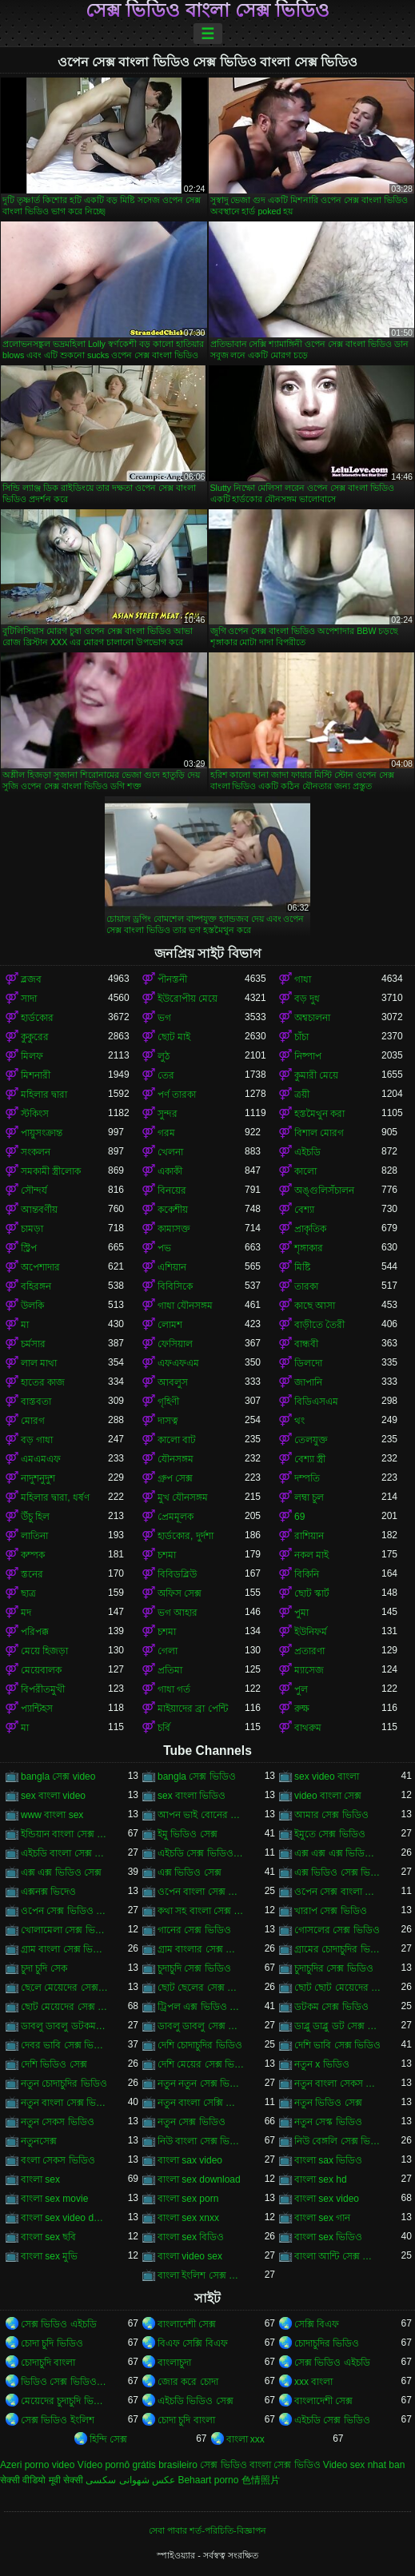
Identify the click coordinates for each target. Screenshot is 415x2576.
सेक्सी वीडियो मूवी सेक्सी (41, 2480)
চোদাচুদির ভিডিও (326, 2343)
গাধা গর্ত (174, 1689)
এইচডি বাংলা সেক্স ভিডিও (64, 1853)
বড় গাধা (37, 1440)
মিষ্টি (302, 1267)
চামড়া (32, 1228)
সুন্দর (168, 1113)
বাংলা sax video (190, 2160)
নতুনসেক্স (39, 2141)
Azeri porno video (37, 2464)
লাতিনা (34, 1535)
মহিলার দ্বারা (44, 1094)
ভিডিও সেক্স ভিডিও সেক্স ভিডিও (64, 2381)
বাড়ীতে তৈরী (319, 1324)
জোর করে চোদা (188, 2381)
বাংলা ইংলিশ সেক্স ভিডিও (201, 2275)
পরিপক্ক (35, 1631)
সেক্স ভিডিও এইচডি (59, 2324)
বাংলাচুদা (174, 2362)
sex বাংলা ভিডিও (191, 1795)
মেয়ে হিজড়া (44, 1651)
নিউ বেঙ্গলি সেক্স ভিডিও (337, 2141)
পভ (164, 1248)
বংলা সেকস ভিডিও (58, 2160)
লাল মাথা (39, 1363)
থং (299, 1420)
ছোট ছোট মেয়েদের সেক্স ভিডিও (337, 1987)
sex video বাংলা (326, 1776)
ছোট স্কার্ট (311, 1593)
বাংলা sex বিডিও (191, 2237)
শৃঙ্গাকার (308, 1248)
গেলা (168, 1651)
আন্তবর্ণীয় (39, 1209)
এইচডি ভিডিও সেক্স (195, 2401)
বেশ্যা (304, 1209)
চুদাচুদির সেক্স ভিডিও (333, 1968)
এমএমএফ (41, 1459)
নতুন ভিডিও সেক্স (328, 2102)
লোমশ (170, 1324)
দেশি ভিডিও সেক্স (54, 2064)
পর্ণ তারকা (177, 1094)
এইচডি (307, 1152)
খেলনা (170, 1152)
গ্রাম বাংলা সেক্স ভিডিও (64, 1949)
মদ (26, 1612)
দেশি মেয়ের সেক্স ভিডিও (201, 2064)
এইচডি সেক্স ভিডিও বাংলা (201, 1853)
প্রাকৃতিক (310, 1228)
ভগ (164, 1017)
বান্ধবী (306, 1344)
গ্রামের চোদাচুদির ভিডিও (337, 1949)
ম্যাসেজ (309, 1670)
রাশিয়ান (309, 1535)
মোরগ (33, 1420)
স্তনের (32, 1574)
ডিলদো (308, 1363)
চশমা (167, 1555)
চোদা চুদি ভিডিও (52, 2343)
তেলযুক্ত (311, 1440)
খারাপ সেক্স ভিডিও (330, 1910)
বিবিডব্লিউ (177, 1574)
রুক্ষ (301, 1708)
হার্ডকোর (37, 1017)
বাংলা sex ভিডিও (328, 2237)
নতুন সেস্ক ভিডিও (328, 2121)
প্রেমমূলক (176, 1516)
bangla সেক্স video (58, 1776)
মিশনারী (35, 1075)
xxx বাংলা (313, 2381)
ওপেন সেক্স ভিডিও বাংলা (64, 1910)
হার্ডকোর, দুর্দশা (185, 1535)
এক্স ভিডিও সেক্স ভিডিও (337, 1872)
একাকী (170, 1171)
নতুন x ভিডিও (321, 2064)
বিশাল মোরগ (319, 1132)
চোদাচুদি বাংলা (48, 2362)
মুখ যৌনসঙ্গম (183, 1497)
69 (299, 1516)
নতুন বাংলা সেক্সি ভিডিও (201, 2102)
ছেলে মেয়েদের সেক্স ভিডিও (64, 1987)
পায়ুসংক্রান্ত (41, 1132)
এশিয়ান (172, 1267)
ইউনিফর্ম (310, 1631)
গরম (166, 1132)
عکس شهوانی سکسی (130, 2480)
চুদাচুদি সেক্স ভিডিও (194, 1968)
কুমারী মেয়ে (316, 1075)
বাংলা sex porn (188, 2198)
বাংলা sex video (326, 2198)
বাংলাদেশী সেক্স (187, 2324)
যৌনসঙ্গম (176, 1459)
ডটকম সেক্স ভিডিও (331, 2006)
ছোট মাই (174, 1037)
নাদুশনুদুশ (38, 1478)
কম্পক (33, 1555)
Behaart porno (208, 2480)
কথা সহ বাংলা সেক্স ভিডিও (201, 1910)
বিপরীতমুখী (43, 1689)
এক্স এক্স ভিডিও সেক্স (61, 1872)
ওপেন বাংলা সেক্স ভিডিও (201, 1891)
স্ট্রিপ (29, 1248)
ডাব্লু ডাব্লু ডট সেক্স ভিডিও (337, 2026)
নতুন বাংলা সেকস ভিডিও (337, 2083)
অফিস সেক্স (180, 1593)
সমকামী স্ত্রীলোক (51, 1171)
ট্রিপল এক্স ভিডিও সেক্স (201, 2006)
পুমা (301, 1612)
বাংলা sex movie (54, 2198)
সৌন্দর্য (34, 1190)
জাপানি (308, 1382)
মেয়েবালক (41, 1670)
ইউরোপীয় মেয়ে (187, 998)
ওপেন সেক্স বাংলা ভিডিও (337, 1891)
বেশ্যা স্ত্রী (309, 1459)
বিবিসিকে (175, 1286)
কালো (305, 1171)
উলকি (32, 1305)
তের (166, 1075)
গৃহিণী (168, 1401)
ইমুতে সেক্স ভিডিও (329, 1834)
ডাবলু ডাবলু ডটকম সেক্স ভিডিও (64, 2026)
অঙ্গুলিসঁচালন (324, 1190)
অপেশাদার (40, 1267)
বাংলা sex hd (320, 2179)
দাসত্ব (168, 1420)
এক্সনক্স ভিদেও (48, 1891)
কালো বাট (177, 1440)
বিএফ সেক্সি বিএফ (193, 2343)
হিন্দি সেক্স (108, 2439)
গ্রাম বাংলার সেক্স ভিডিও (201, 1949)
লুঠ (164, 1056)
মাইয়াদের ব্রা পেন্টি (193, 1708)
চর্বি (164, 1727)
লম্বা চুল (309, 1497)
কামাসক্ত (174, 1228)
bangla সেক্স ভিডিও (197, 1776)
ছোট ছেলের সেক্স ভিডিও (201, 1987)
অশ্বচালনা (312, 1017)
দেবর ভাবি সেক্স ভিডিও (64, 2045)
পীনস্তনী (172, 979)
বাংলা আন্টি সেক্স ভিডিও (337, 2256)
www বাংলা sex (52, 1814)
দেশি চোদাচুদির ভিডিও (200, 2045)
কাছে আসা (314, 1305)
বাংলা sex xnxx (188, 2217)
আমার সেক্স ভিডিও (331, 1814)
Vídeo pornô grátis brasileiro (138, 2464)
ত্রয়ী (301, 1094)
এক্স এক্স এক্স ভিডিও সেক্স (337, 1853)
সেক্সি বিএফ (316, 2324)
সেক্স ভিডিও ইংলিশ (57, 2420)
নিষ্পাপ (307, 1056)
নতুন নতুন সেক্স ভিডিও (201, 2083)
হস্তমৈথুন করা (319, 1113)
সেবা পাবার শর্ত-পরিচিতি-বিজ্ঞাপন (207, 2530)
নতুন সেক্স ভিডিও (191, 2121)
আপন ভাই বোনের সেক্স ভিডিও (201, 1814)
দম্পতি (307, 1478)
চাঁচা (301, 1037)
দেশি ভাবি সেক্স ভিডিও (337, 2045)
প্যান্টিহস (37, 1708)
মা (25, 1324)
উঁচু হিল (35, 1516)
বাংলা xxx (245, 2439)
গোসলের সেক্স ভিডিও (337, 1930)
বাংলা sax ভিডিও (328, 2160)
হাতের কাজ (43, 1382)
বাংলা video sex (190, 2256)
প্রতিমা (170, 1670)
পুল (301, 1689)
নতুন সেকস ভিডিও (57, 2121)
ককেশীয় (173, 1209)
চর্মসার (33, 1344)
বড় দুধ (307, 998)
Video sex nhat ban (364, 2464)
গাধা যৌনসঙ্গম (185, 1305)
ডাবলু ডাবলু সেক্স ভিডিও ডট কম (201, 2026)
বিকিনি (306, 1574)
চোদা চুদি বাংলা (186, 2420)
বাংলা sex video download (64, 2217)
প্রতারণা (309, 1651)
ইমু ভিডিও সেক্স (187, 1834)
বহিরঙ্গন (36, 1286)
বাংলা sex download (199, 2179)
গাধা (302, 979)
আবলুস (173, 1382)
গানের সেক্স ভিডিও (194, 1930)
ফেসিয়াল (175, 1344)
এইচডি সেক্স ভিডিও (332, 2420)
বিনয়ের (172, 1190)
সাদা (29, 998)
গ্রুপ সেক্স (175, 1478)
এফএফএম (178, 1363)
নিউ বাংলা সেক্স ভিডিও (201, 2141)
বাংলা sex (40, 2179)
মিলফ (32, 1056)
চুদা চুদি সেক (44, 1968)
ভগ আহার (178, 1612)
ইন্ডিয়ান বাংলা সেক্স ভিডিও (64, 1834)
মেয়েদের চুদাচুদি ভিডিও (64, 2401)
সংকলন (35, 1152)
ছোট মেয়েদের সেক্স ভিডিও (64, 2006)
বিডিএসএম (316, 1401)
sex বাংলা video (53, 1795)
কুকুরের (35, 1037)
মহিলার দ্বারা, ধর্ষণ (55, 1497)
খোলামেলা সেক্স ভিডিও (64, 1930)
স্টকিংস (35, 1113)
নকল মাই (311, 1555)
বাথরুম (307, 1727)
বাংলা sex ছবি (48, 2237)
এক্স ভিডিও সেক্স (189, 1872)
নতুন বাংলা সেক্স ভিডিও (64, 2102)
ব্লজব (31, 979)
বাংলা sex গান (322, 2217)
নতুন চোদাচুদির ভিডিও (64, 2083)
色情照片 (260, 2480)
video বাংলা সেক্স (327, 1795)
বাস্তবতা (36, 1401)
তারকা (306, 1286)
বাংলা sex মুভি (49, 2256)
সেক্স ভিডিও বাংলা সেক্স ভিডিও (208, 10)
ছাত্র (28, 1593)
